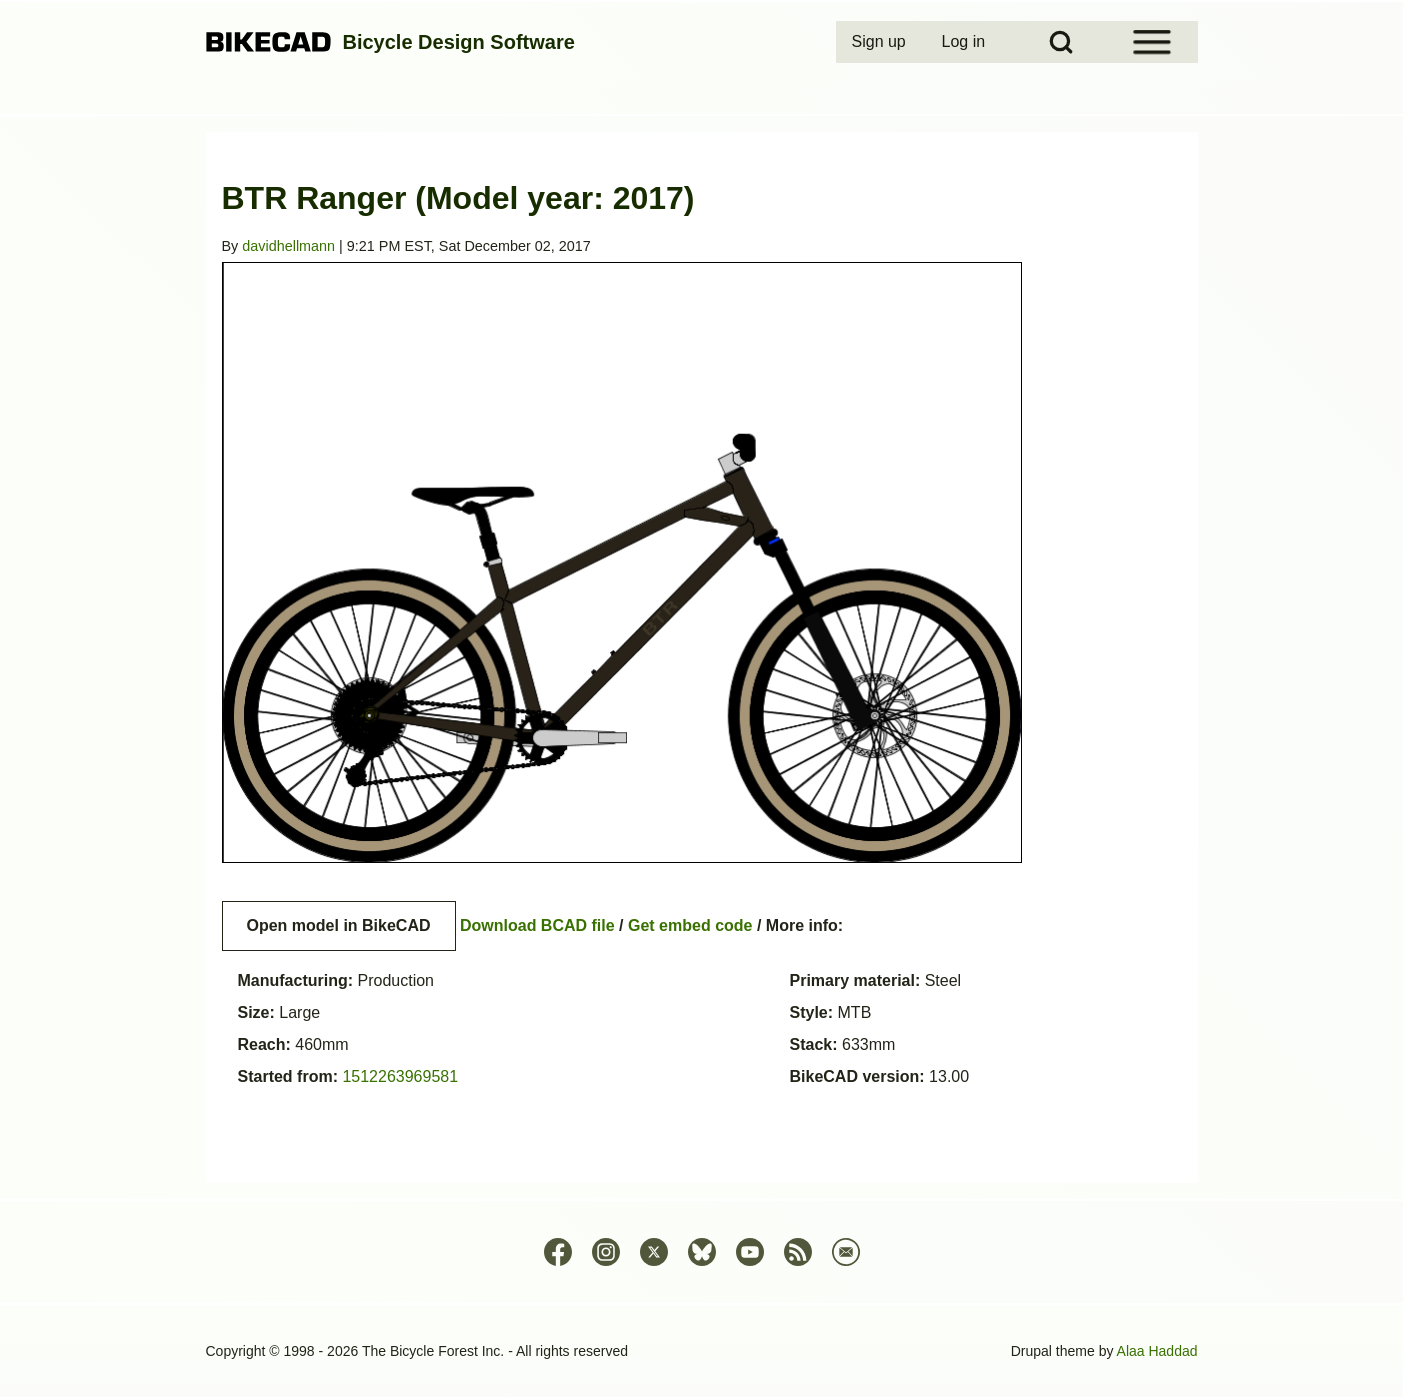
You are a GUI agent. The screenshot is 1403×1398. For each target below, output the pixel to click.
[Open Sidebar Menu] (1152, 42)
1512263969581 (400, 1076)
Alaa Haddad (1157, 1351)
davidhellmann (288, 246)
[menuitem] (881, 42)
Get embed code (690, 925)
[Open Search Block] (1061, 42)
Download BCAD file (537, 925)
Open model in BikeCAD (339, 925)
